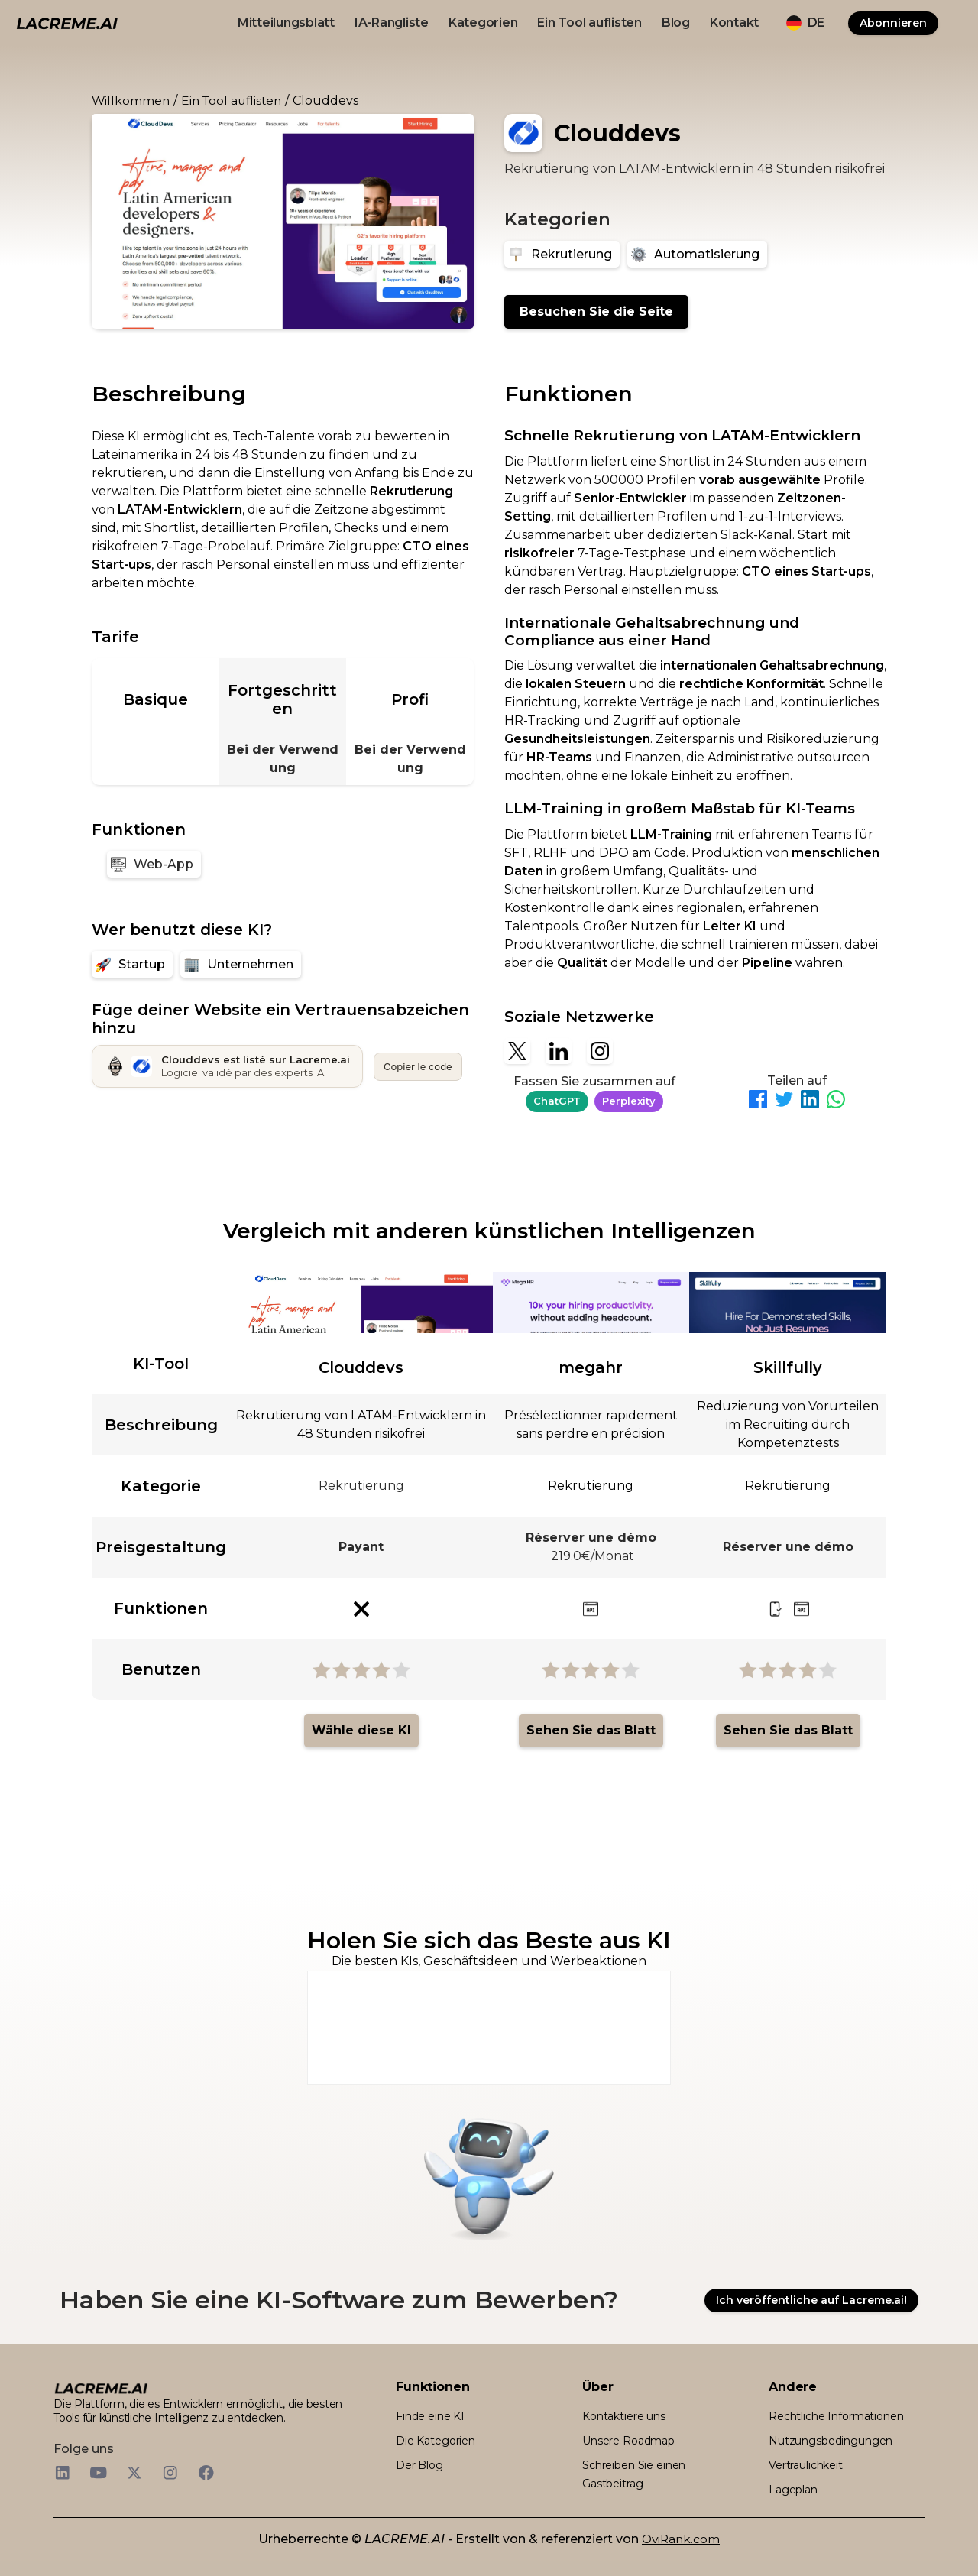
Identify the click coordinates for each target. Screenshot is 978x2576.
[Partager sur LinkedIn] (810, 1102)
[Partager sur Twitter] (784, 1102)
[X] (517, 1051)
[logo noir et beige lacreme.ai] (66, 22)
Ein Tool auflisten (589, 22)
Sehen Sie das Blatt (591, 1730)
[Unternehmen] (240, 964)
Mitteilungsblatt (286, 22)
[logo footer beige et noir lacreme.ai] (100, 2387)
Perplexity (629, 1101)
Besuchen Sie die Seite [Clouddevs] (596, 311)
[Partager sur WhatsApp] (836, 1102)
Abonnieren (893, 23)
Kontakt (734, 22)
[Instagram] (600, 1051)
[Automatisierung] (697, 254)
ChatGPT (557, 1101)
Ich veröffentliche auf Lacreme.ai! (811, 2300)
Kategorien (483, 22)
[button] (805, 23)
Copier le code (418, 1066)
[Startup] (132, 964)
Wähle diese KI (361, 1730)
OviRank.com (681, 2539)
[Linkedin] (559, 1051)
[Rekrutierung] (562, 254)
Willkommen (131, 100)
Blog (676, 22)
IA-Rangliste (392, 22)
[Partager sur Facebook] (758, 1102)
